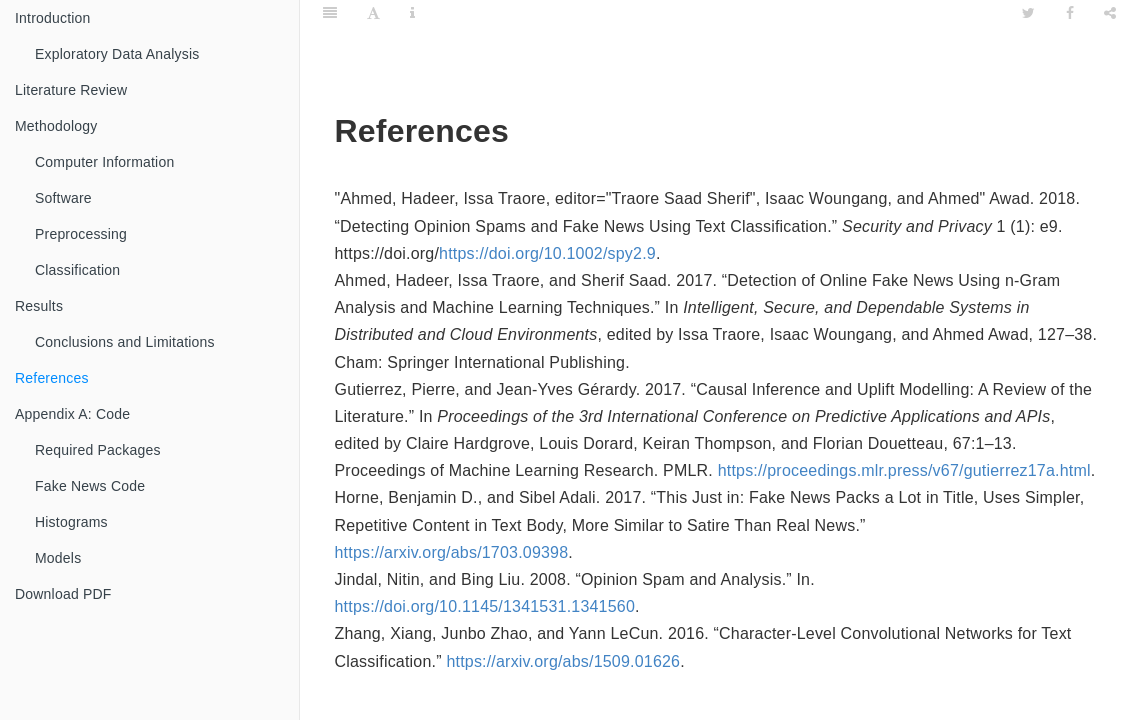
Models (58, 558)
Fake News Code (90, 486)
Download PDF (63, 594)
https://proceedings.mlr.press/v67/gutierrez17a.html (904, 470)
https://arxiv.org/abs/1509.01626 (563, 661)
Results (39, 306)
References (52, 378)
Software (63, 198)
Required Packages (98, 450)
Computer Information (104, 162)
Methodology (56, 126)
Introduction (53, 18)
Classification (77, 270)
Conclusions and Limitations (125, 342)
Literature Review (71, 90)
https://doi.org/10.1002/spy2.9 (547, 253)
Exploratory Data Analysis (117, 54)
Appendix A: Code (72, 414)
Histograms (71, 522)
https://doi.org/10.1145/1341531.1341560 (485, 606)
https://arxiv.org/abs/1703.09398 (452, 552)
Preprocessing (81, 234)
